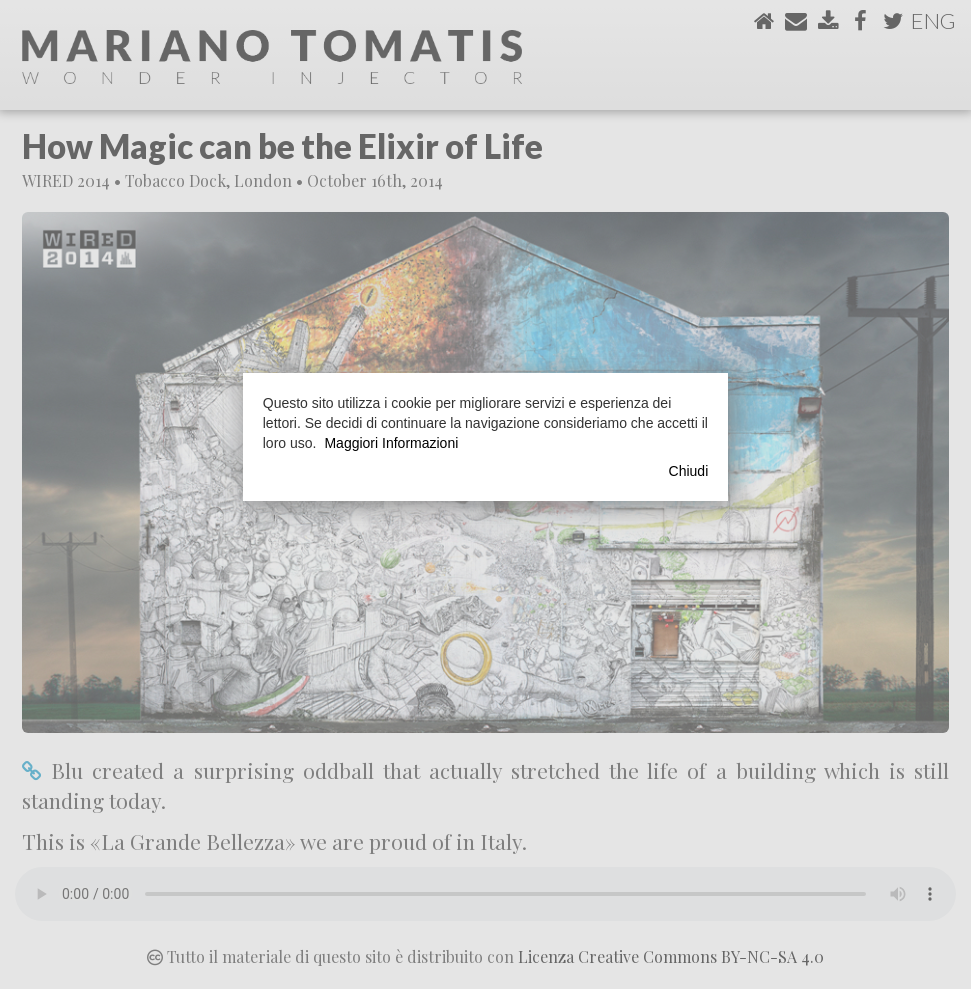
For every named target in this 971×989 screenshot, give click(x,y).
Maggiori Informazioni (391, 443)
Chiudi (689, 471)
